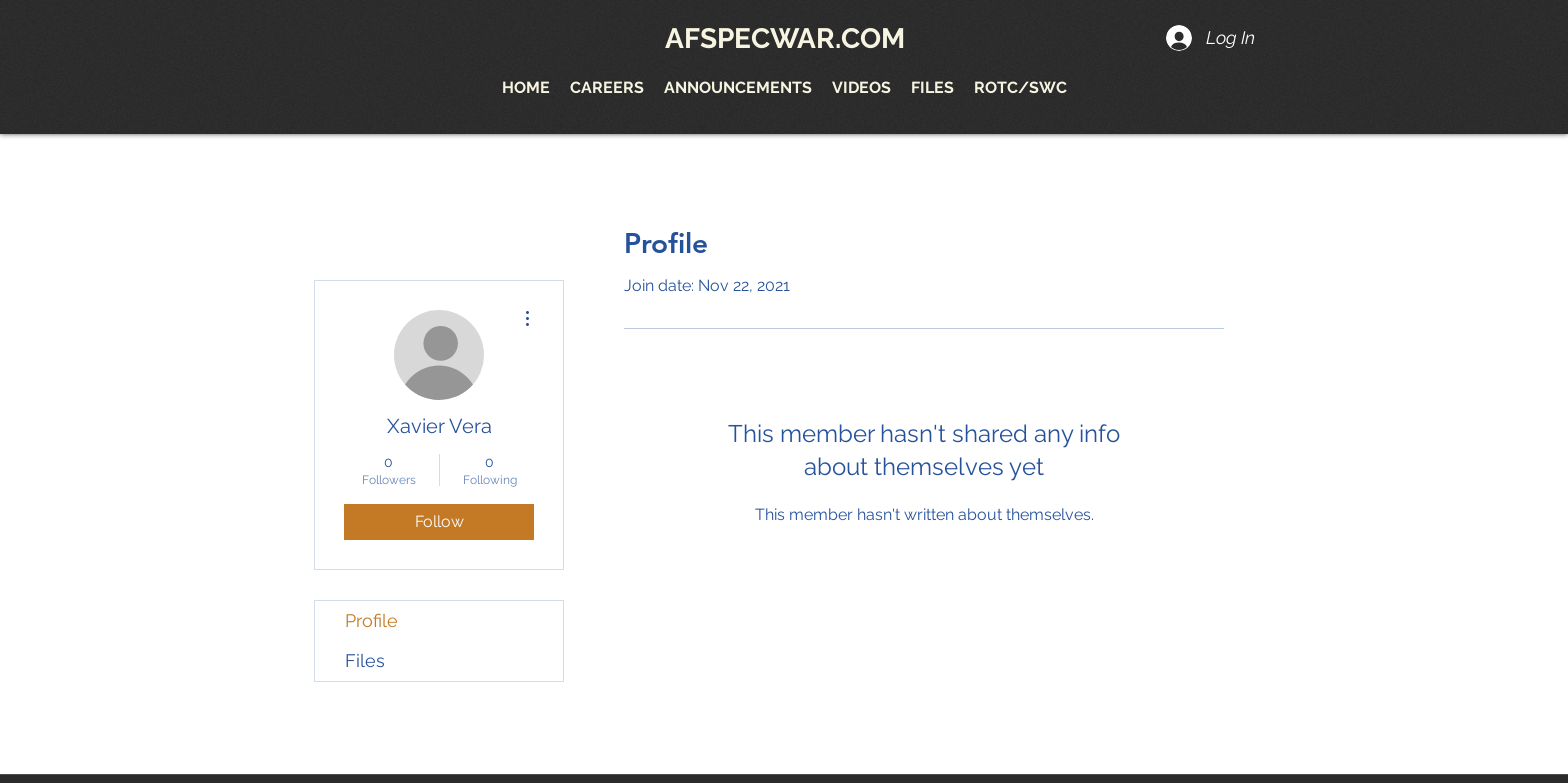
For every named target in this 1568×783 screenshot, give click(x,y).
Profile (371, 620)
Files (365, 660)
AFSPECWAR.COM (785, 38)
